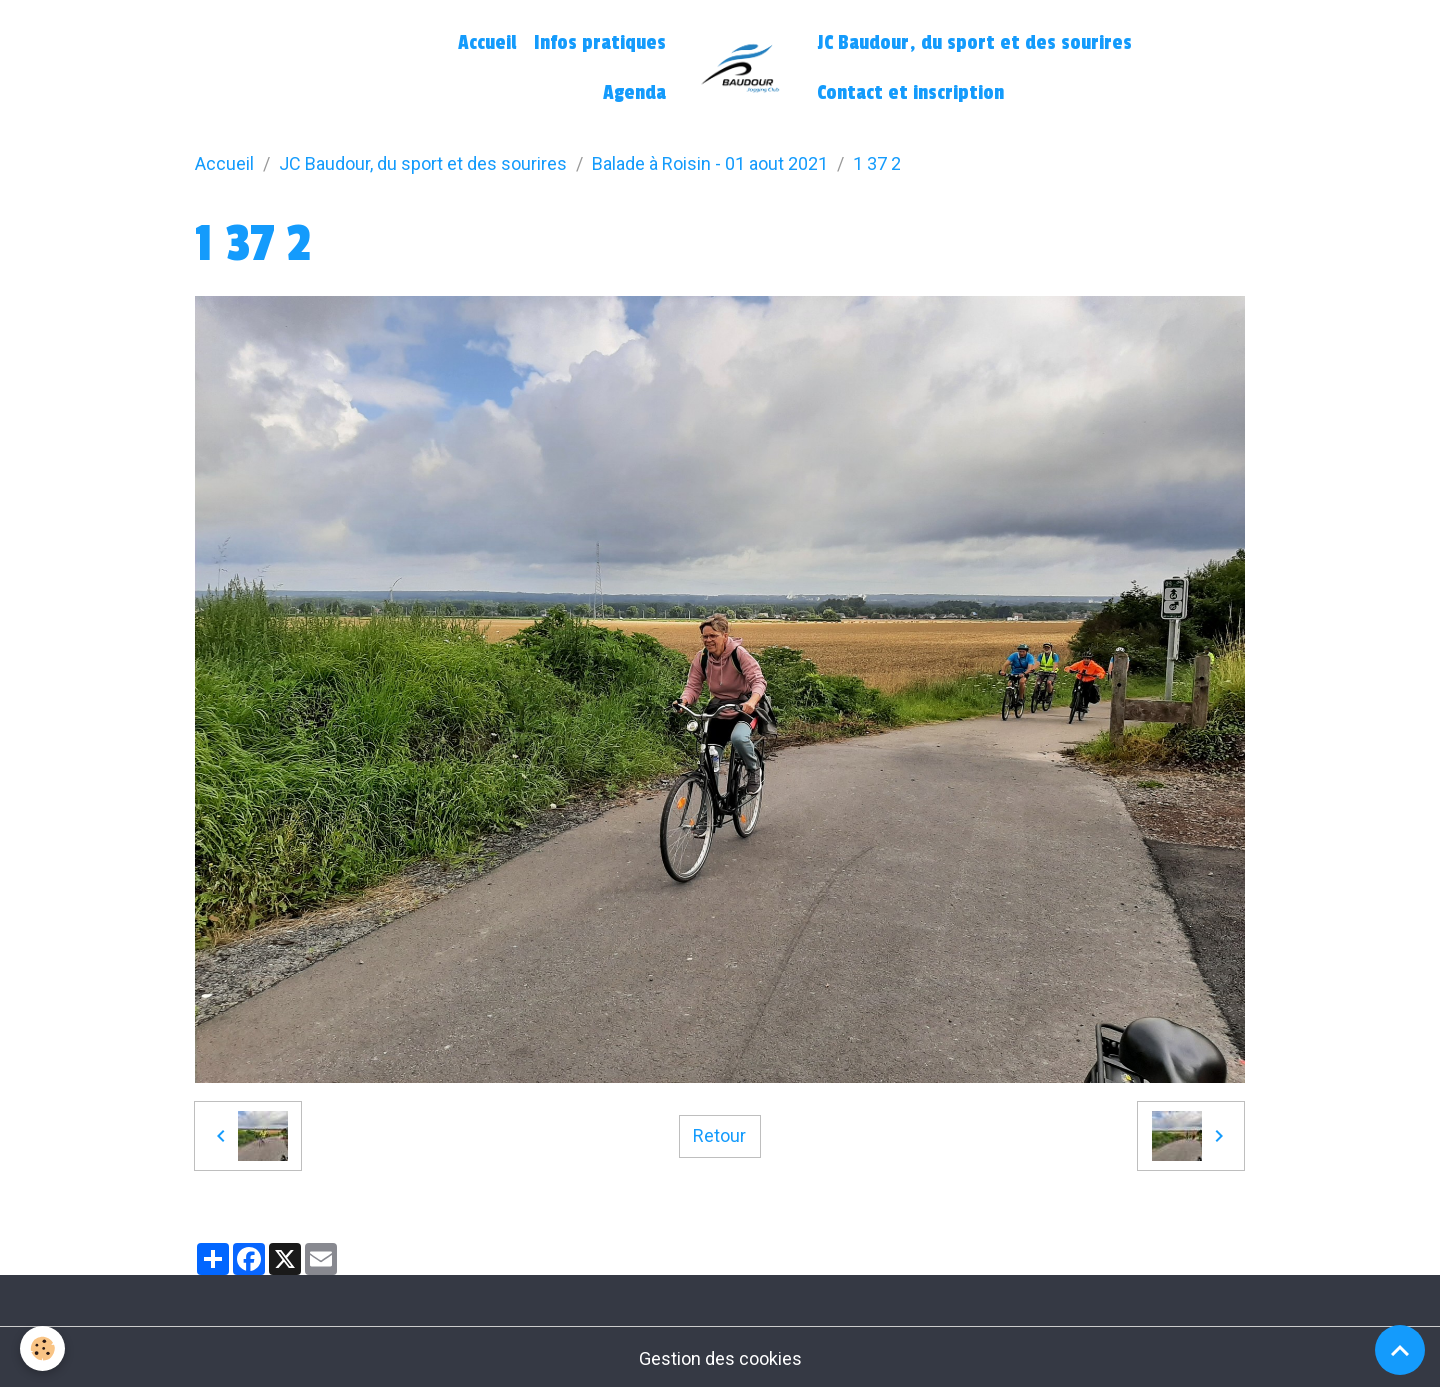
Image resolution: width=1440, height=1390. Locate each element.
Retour (719, 1135)
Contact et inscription (910, 93)
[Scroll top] (1400, 1350)
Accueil (487, 43)
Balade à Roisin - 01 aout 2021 (710, 163)
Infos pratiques (600, 43)
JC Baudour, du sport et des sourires (974, 43)
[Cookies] (42, 1348)
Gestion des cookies (720, 1358)
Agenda (634, 93)
